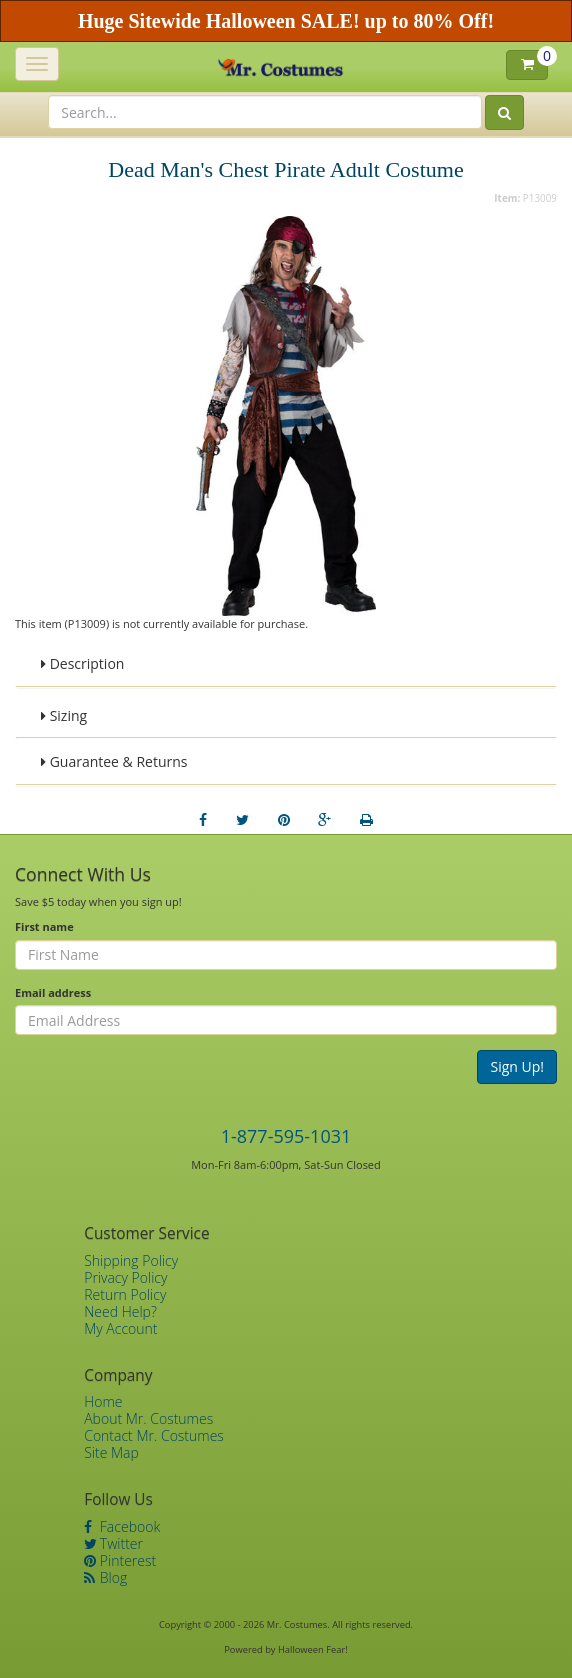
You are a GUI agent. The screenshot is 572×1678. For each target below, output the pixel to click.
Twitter (113, 1543)
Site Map (111, 1452)
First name (44, 926)
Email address (53, 992)
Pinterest (120, 1560)
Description (82, 663)
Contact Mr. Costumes (154, 1435)
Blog (105, 1577)
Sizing (64, 715)
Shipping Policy (131, 1260)
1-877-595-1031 (286, 1136)
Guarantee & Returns (114, 761)
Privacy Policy (125, 1277)
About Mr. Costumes (148, 1418)
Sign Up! (517, 1066)
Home (103, 1401)
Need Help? (120, 1311)
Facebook (122, 1526)
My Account (120, 1328)
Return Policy (125, 1294)
